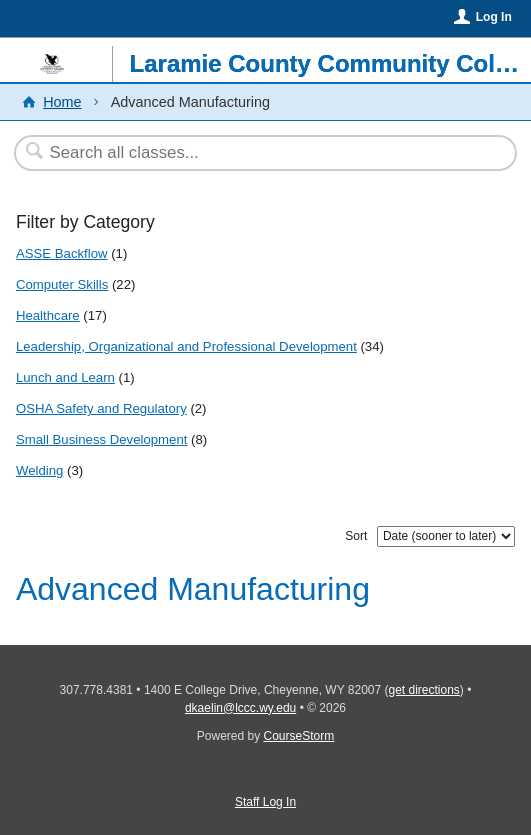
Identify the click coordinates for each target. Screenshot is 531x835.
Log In (494, 17)
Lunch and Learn (65, 377)
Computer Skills (62, 284)
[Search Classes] (255, 153)
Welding (39, 470)
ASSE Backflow (62, 253)
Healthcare (48, 315)
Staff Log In (265, 802)
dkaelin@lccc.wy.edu (240, 708)
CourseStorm (299, 736)
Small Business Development (102, 439)
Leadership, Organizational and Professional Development (186, 346)
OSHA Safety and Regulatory (101, 408)
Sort (356, 536)
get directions (423, 690)
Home (62, 102)
